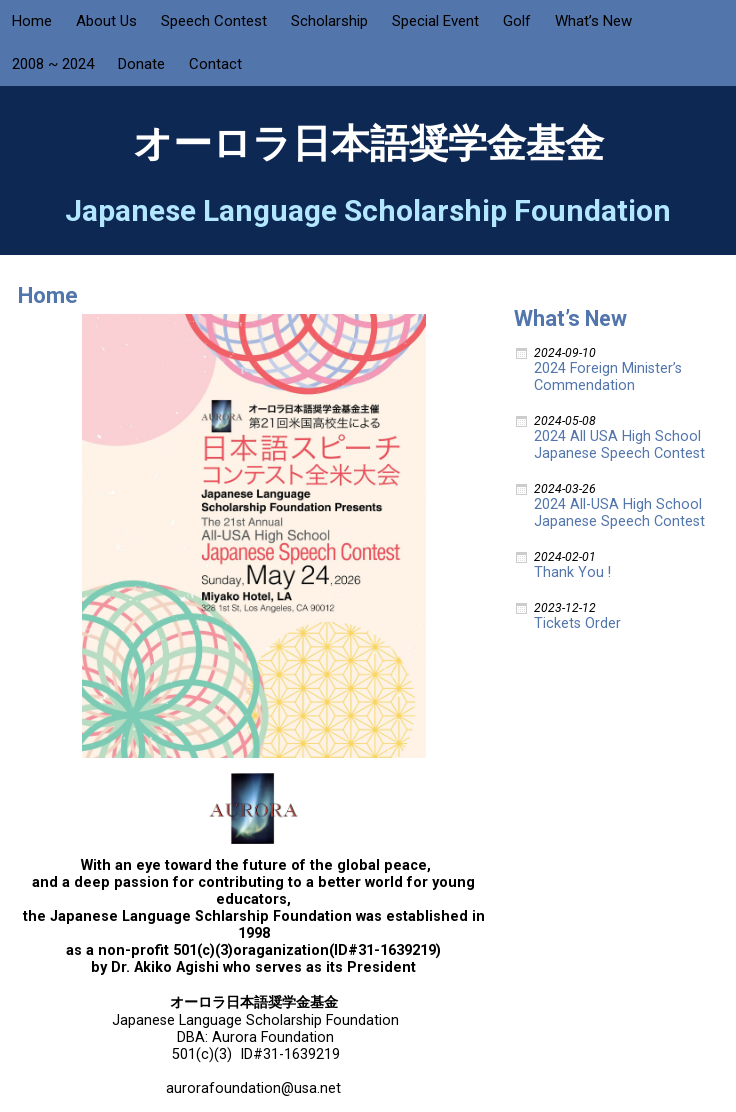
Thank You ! (572, 572)
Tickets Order (577, 623)
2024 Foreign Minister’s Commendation (608, 377)
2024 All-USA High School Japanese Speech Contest (619, 513)
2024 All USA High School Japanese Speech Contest (619, 445)
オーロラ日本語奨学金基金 (368, 144)
